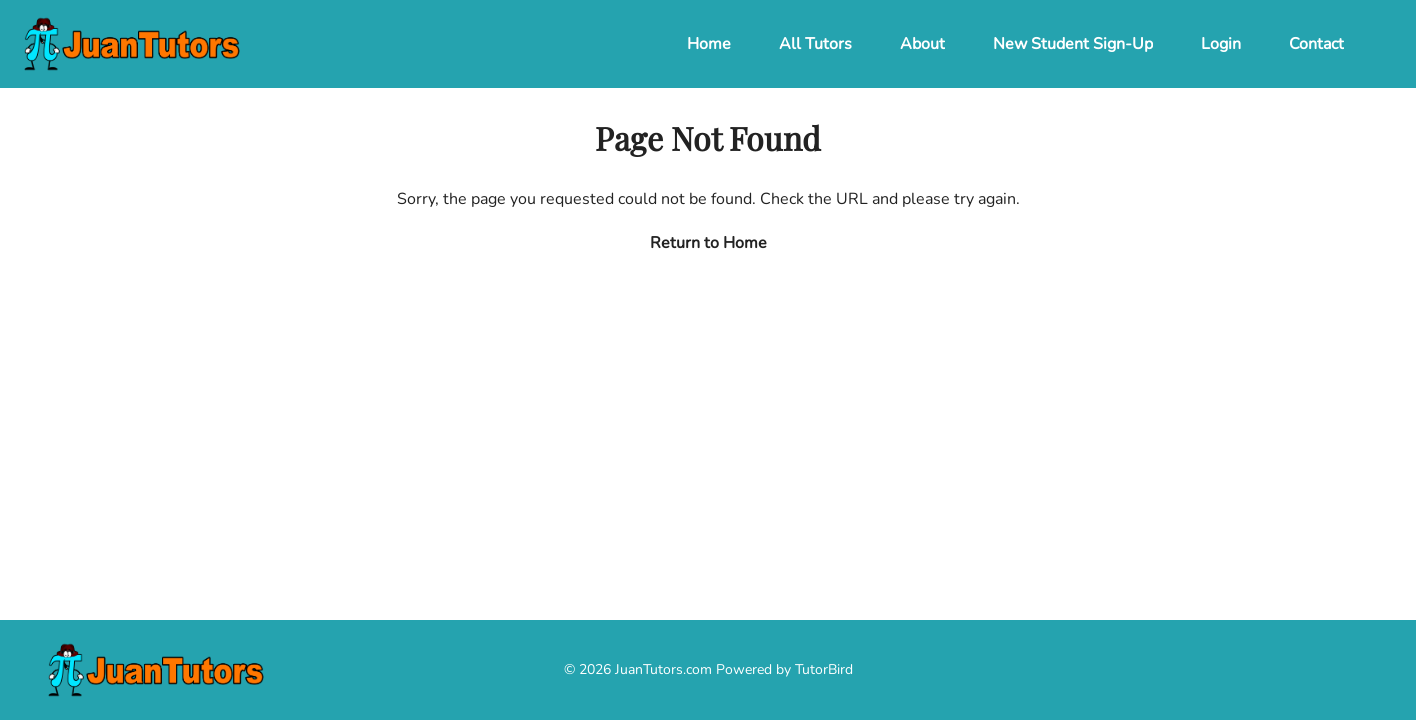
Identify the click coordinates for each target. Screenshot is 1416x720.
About (922, 44)
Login (1221, 44)
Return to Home (708, 243)
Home (709, 44)
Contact (1316, 44)
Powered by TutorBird (784, 669)
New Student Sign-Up (1073, 44)
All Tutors (815, 44)
